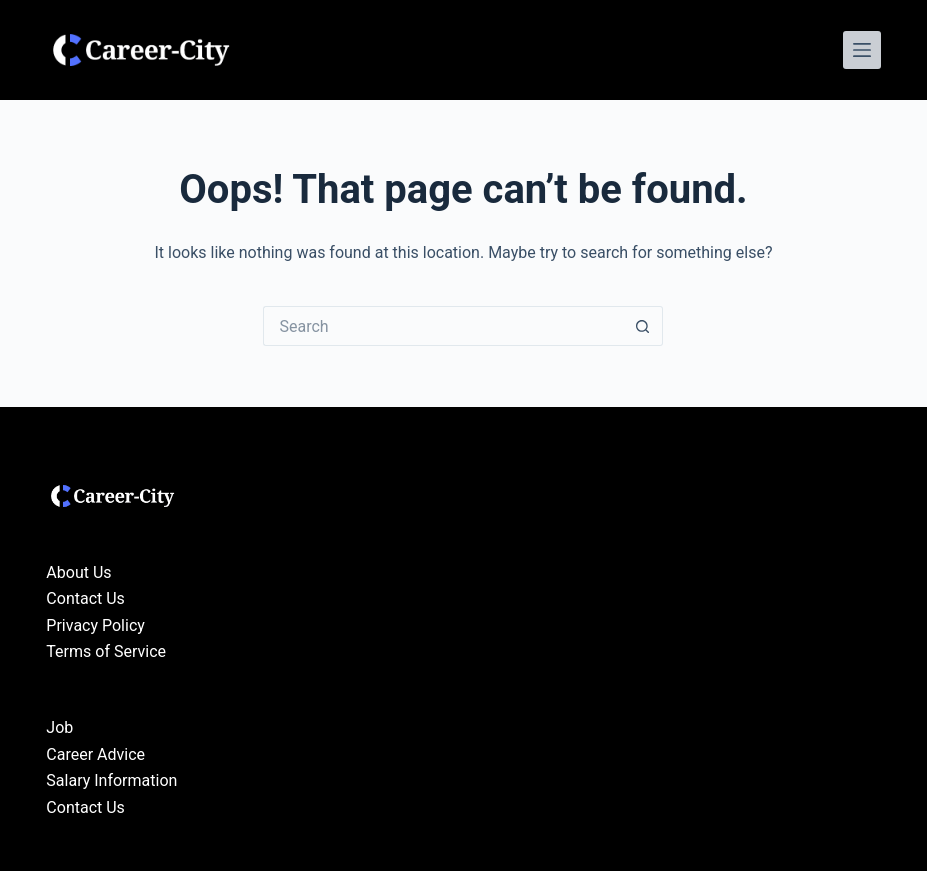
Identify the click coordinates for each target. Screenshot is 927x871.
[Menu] (862, 50)
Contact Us (85, 598)
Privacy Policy (95, 625)
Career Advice (95, 754)
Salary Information (111, 780)
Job (59, 727)
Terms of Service (106, 651)
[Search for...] (443, 326)
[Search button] (643, 326)
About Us (78, 572)
